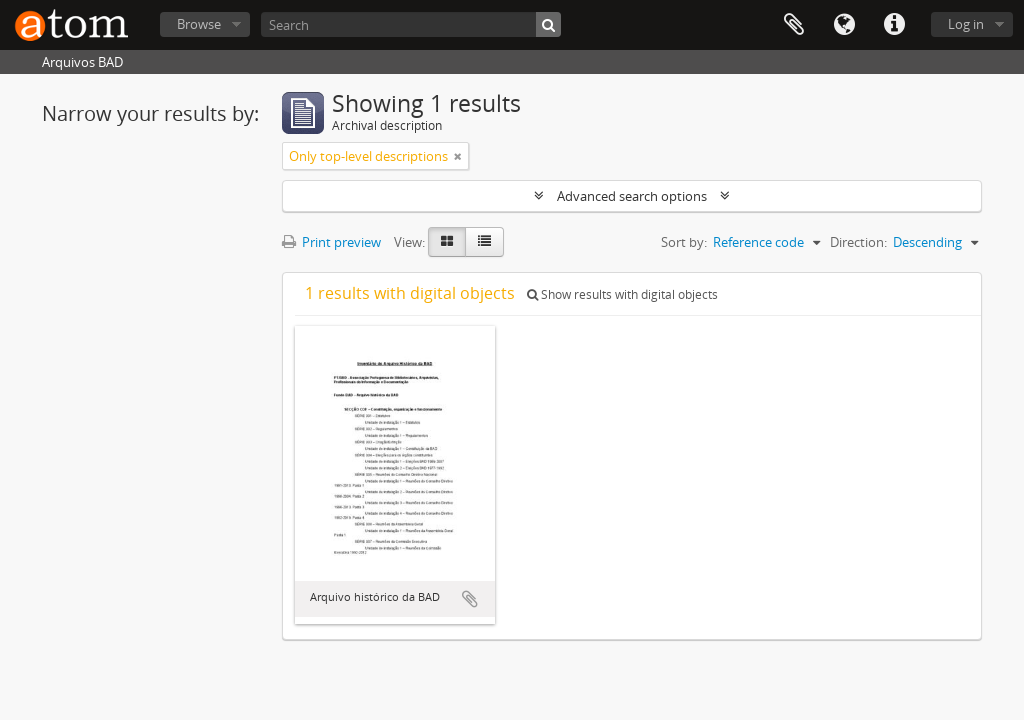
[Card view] (447, 242)
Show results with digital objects (622, 294)
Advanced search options (632, 196)
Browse (199, 24)
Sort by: (684, 242)
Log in (966, 24)
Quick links (894, 25)
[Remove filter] (458, 156)
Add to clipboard (470, 599)
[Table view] (484, 242)
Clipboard (794, 25)
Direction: (858, 242)
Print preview (331, 242)
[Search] (411, 24)
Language (844, 25)
